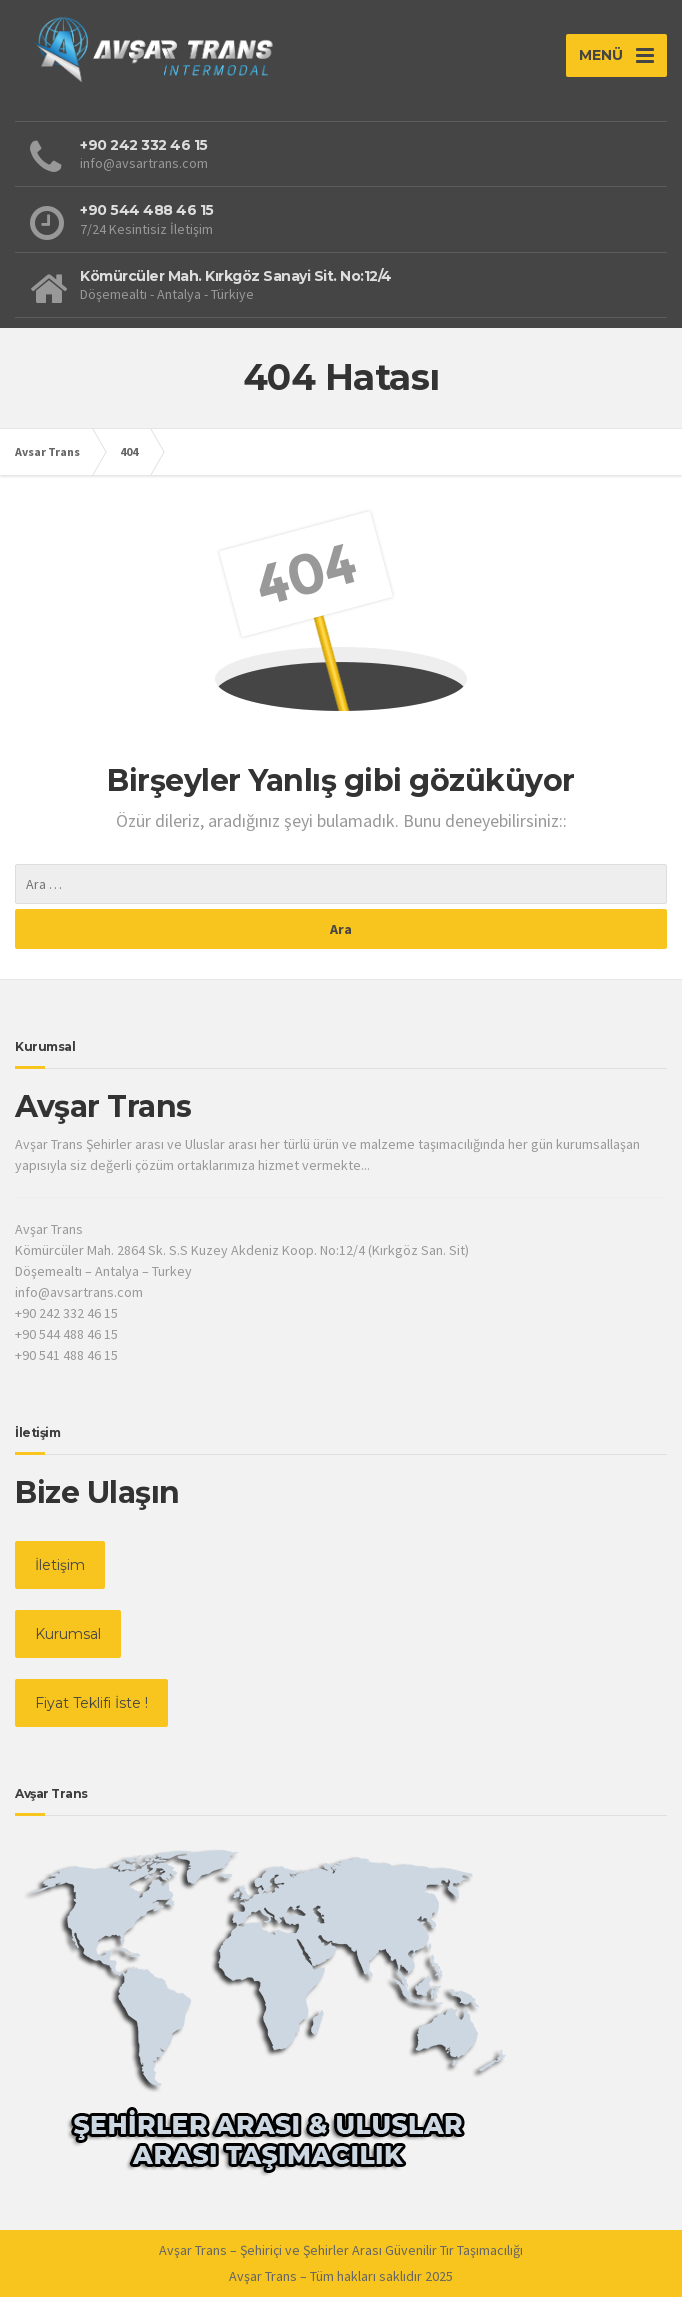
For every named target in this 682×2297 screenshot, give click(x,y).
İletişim (60, 1565)
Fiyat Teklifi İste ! (91, 1703)
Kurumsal (68, 1634)
